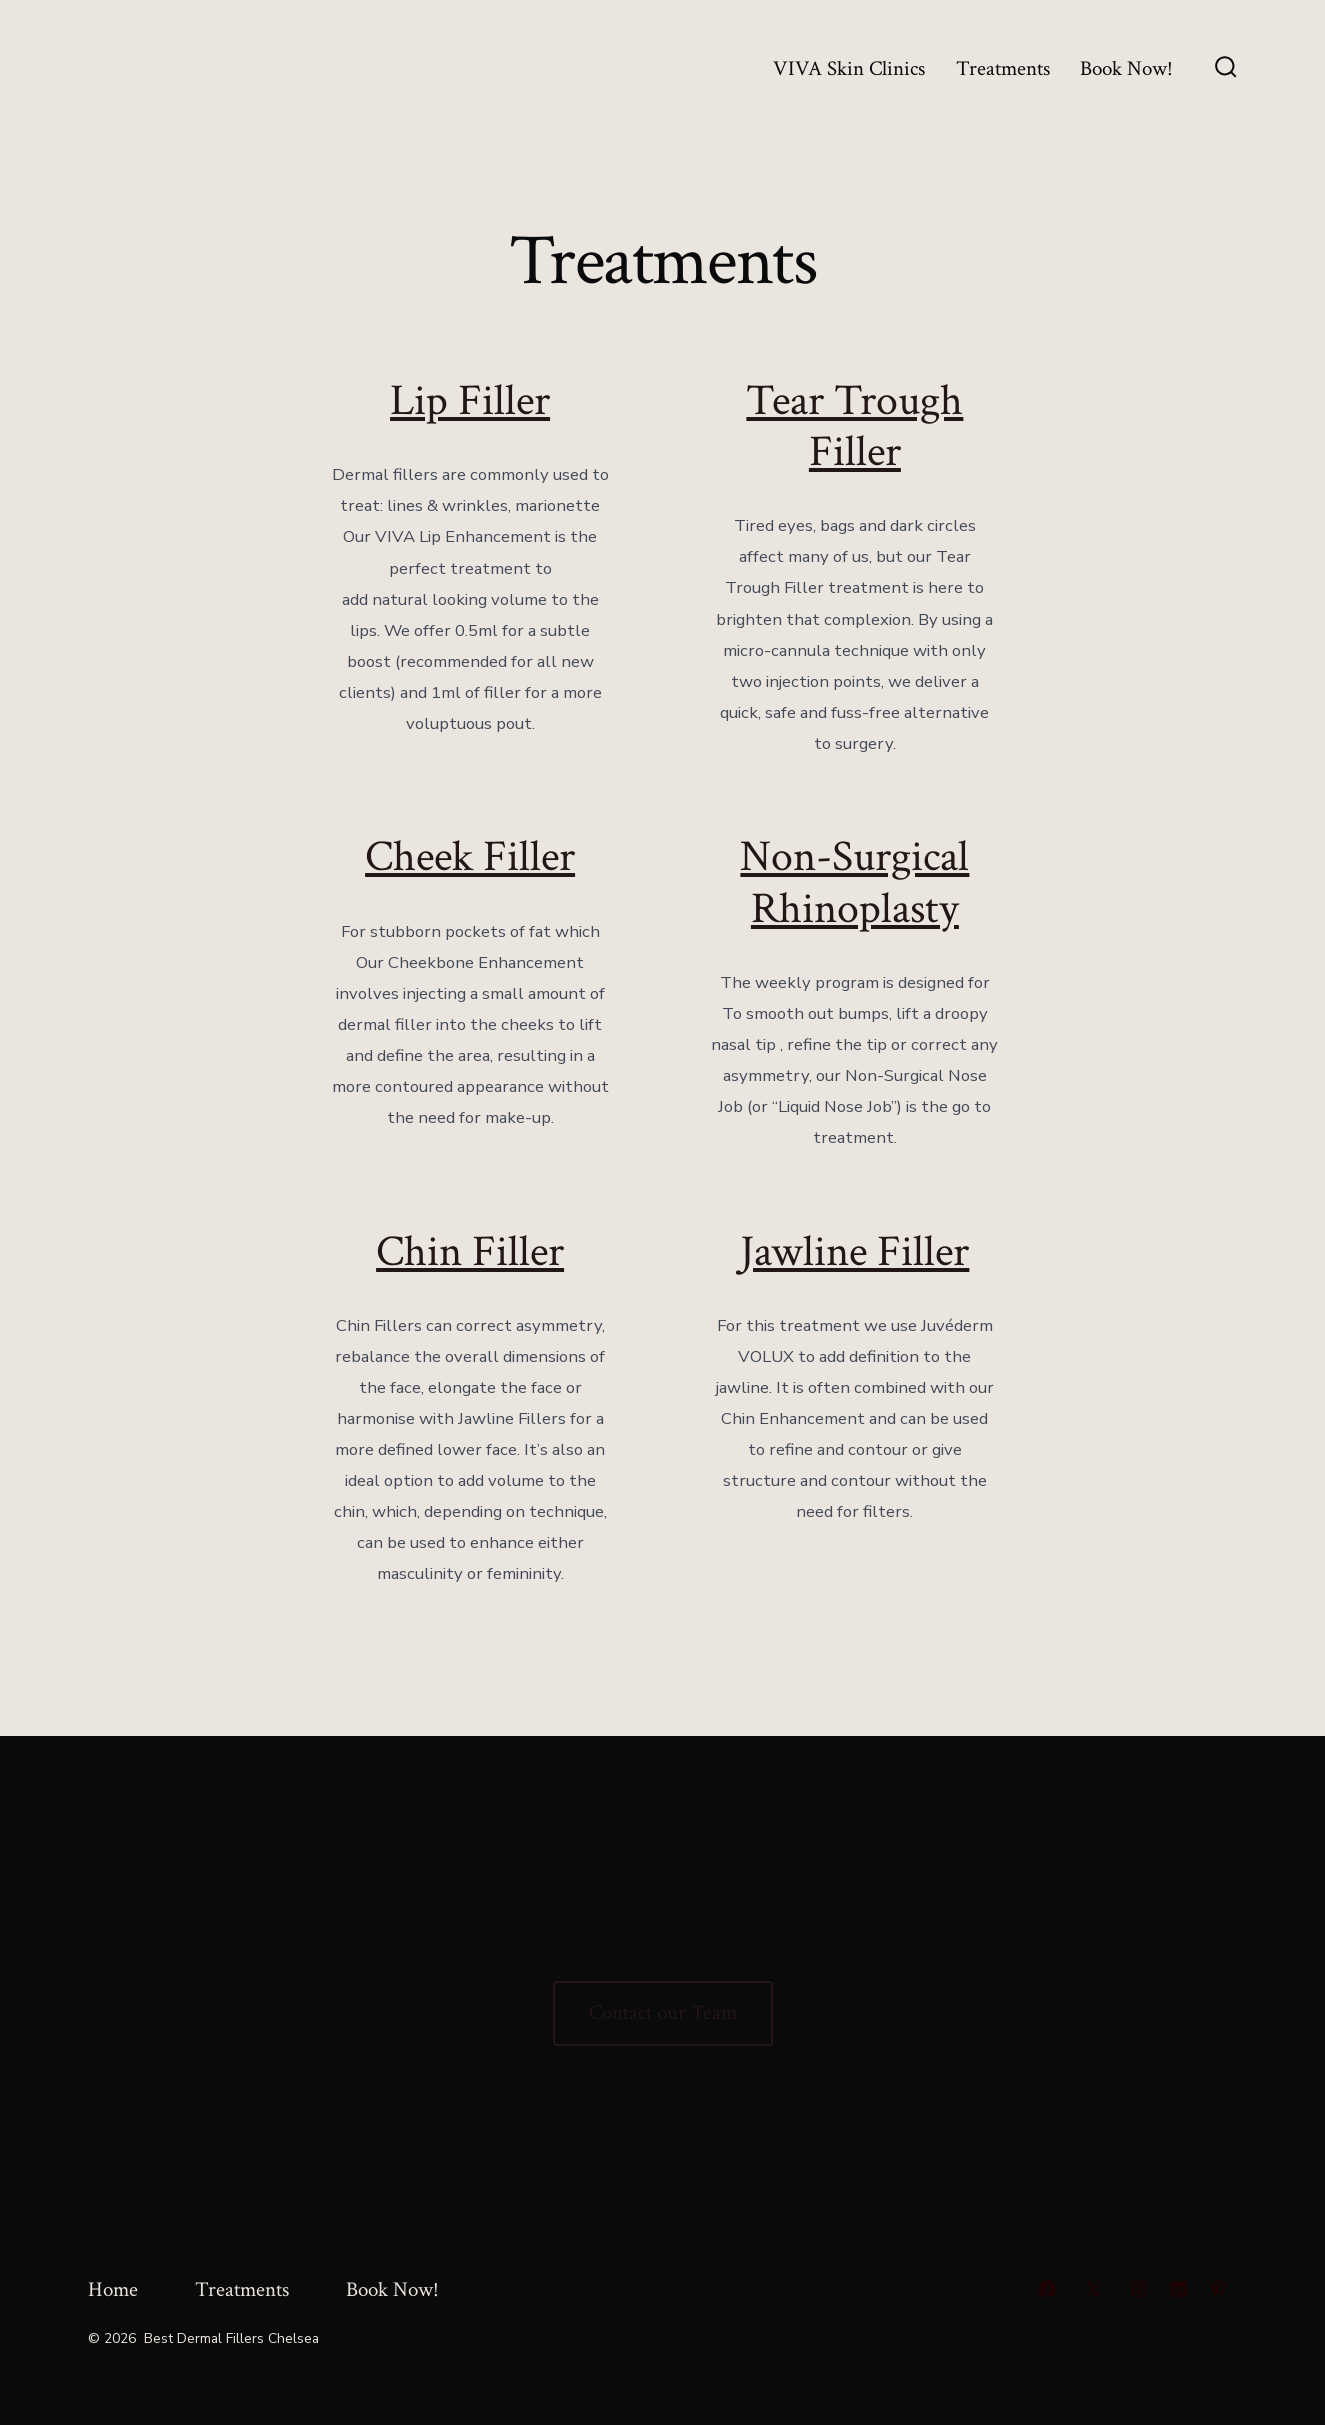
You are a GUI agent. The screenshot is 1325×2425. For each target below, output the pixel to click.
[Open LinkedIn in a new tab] (1178, 2289)
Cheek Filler (470, 857)
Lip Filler (470, 401)
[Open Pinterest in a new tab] (1218, 2289)
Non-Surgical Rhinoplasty (854, 882)
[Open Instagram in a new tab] (1138, 2289)
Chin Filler (470, 1252)
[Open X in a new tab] (1093, 2289)
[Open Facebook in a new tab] (1047, 2289)
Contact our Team (663, 2012)
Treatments (1003, 68)
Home (113, 2289)
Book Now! (1126, 68)
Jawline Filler (854, 1252)
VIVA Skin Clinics (849, 68)
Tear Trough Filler (854, 426)
